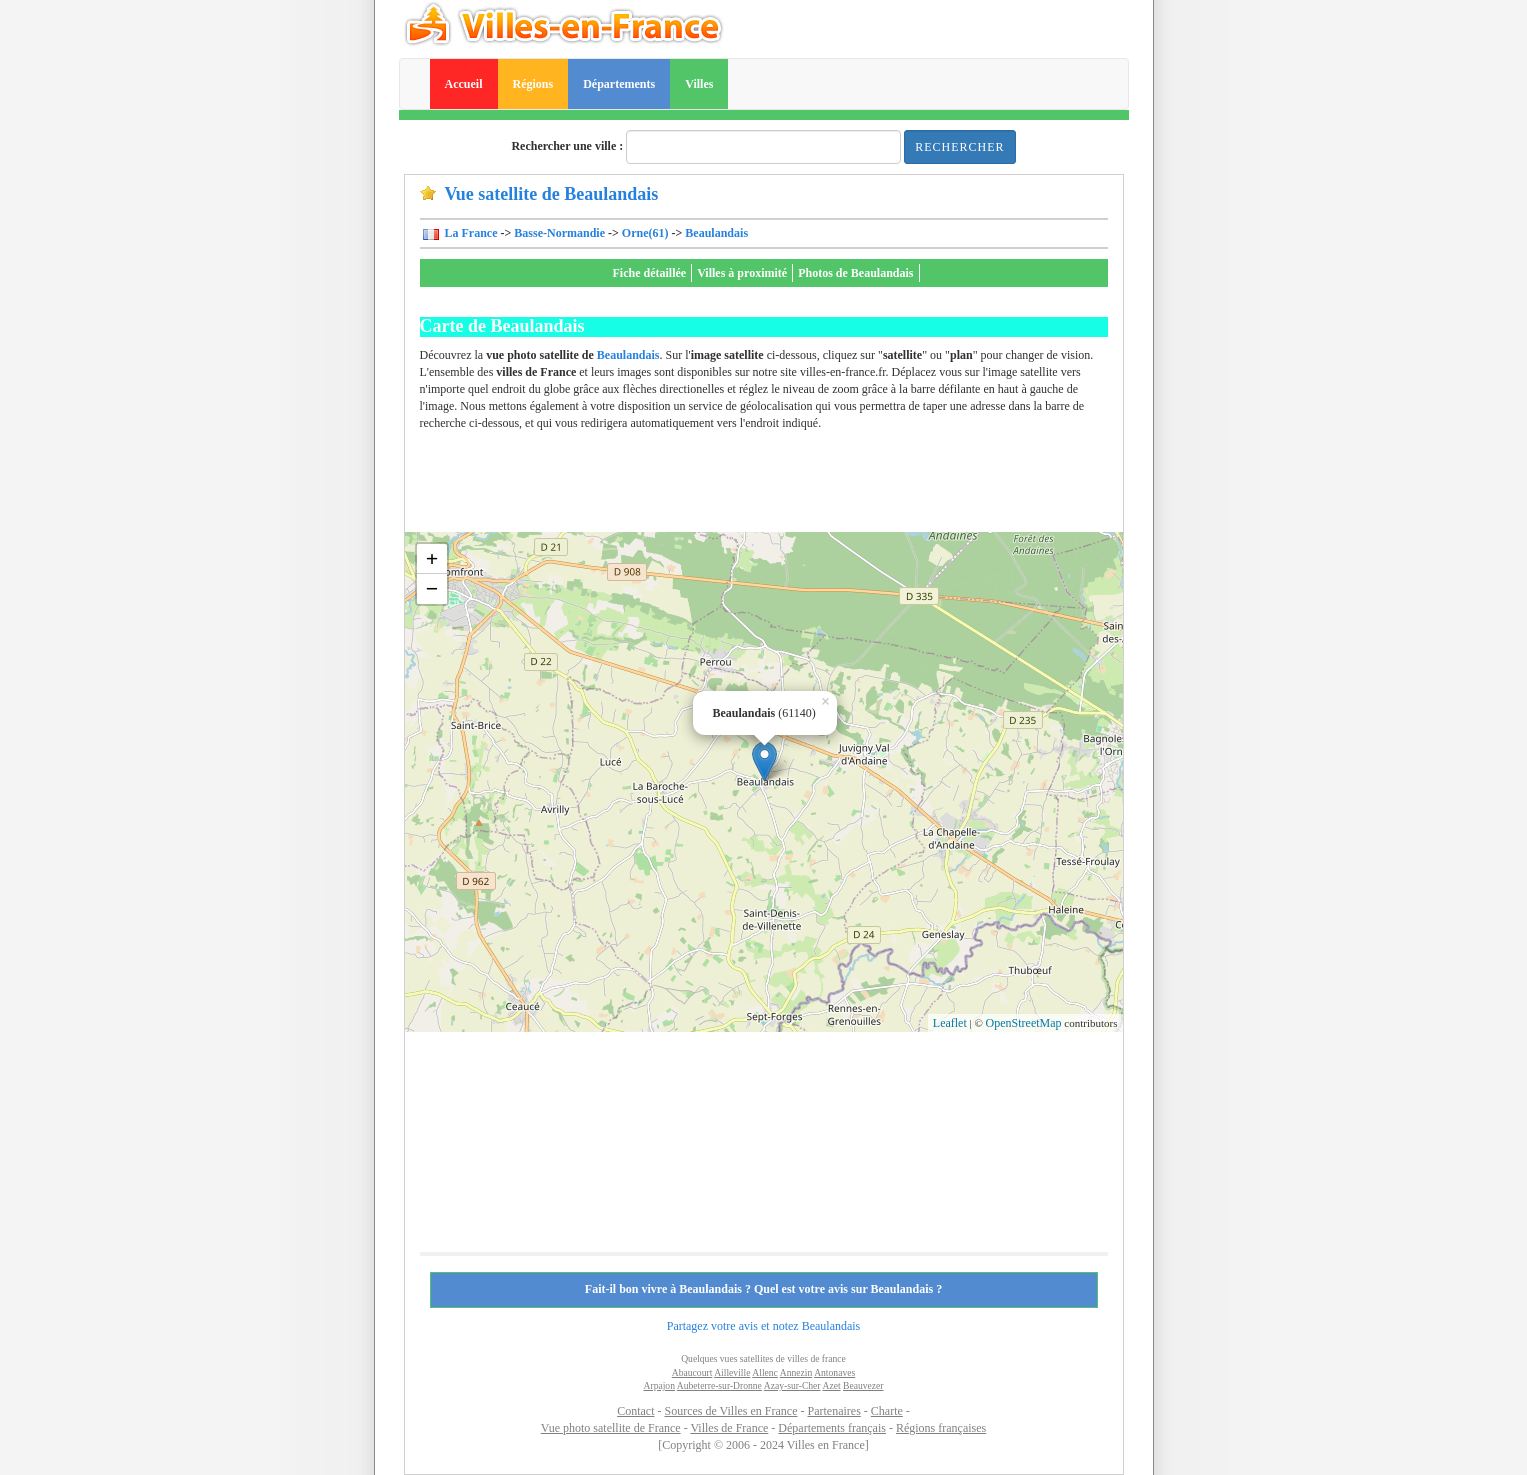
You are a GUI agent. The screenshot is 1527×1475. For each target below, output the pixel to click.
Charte (887, 1411)
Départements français (832, 1428)
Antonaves (834, 1372)
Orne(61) (645, 233)
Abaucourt (692, 1372)
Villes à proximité (742, 273)
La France (470, 233)
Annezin (796, 1372)
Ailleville (732, 1372)
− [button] (432, 588)
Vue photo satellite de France (611, 1428)
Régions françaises (941, 1428)
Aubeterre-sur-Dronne (719, 1385)
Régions (533, 84)
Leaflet (950, 1023)
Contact (635, 1411)
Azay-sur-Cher (792, 1385)
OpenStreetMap (1024, 1023)
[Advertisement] (784, 487)
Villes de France (729, 1428)
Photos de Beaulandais (855, 273)
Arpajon (659, 1385)
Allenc (765, 1372)
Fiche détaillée (650, 273)
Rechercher (959, 147)
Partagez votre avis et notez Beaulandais (764, 1326)
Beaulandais (716, 233)
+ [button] (432, 558)
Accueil (464, 84)
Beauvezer (863, 1385)
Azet (831, 1385)
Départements (619, 84)
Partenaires (834, 1411)
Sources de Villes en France (730, 1411)
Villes (699, 84)
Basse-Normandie (559, 233)
